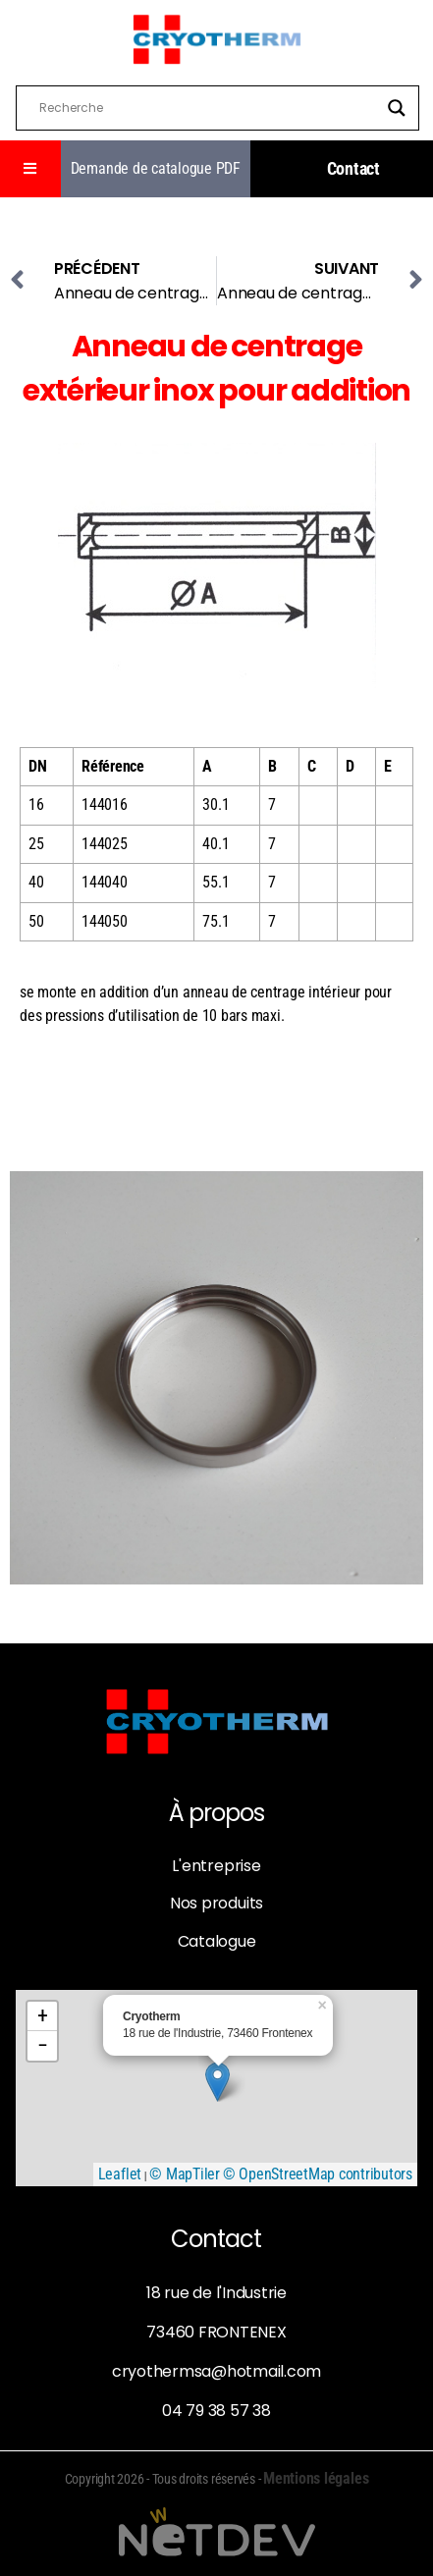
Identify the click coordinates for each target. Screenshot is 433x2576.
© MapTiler (184, 2174)
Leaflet (119, 2174)
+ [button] (42, 2016)
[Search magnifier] (396, 108)
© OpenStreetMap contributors (317, 2174)
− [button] (42, 2045)
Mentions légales (315, 2478)
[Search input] (208, 108)
